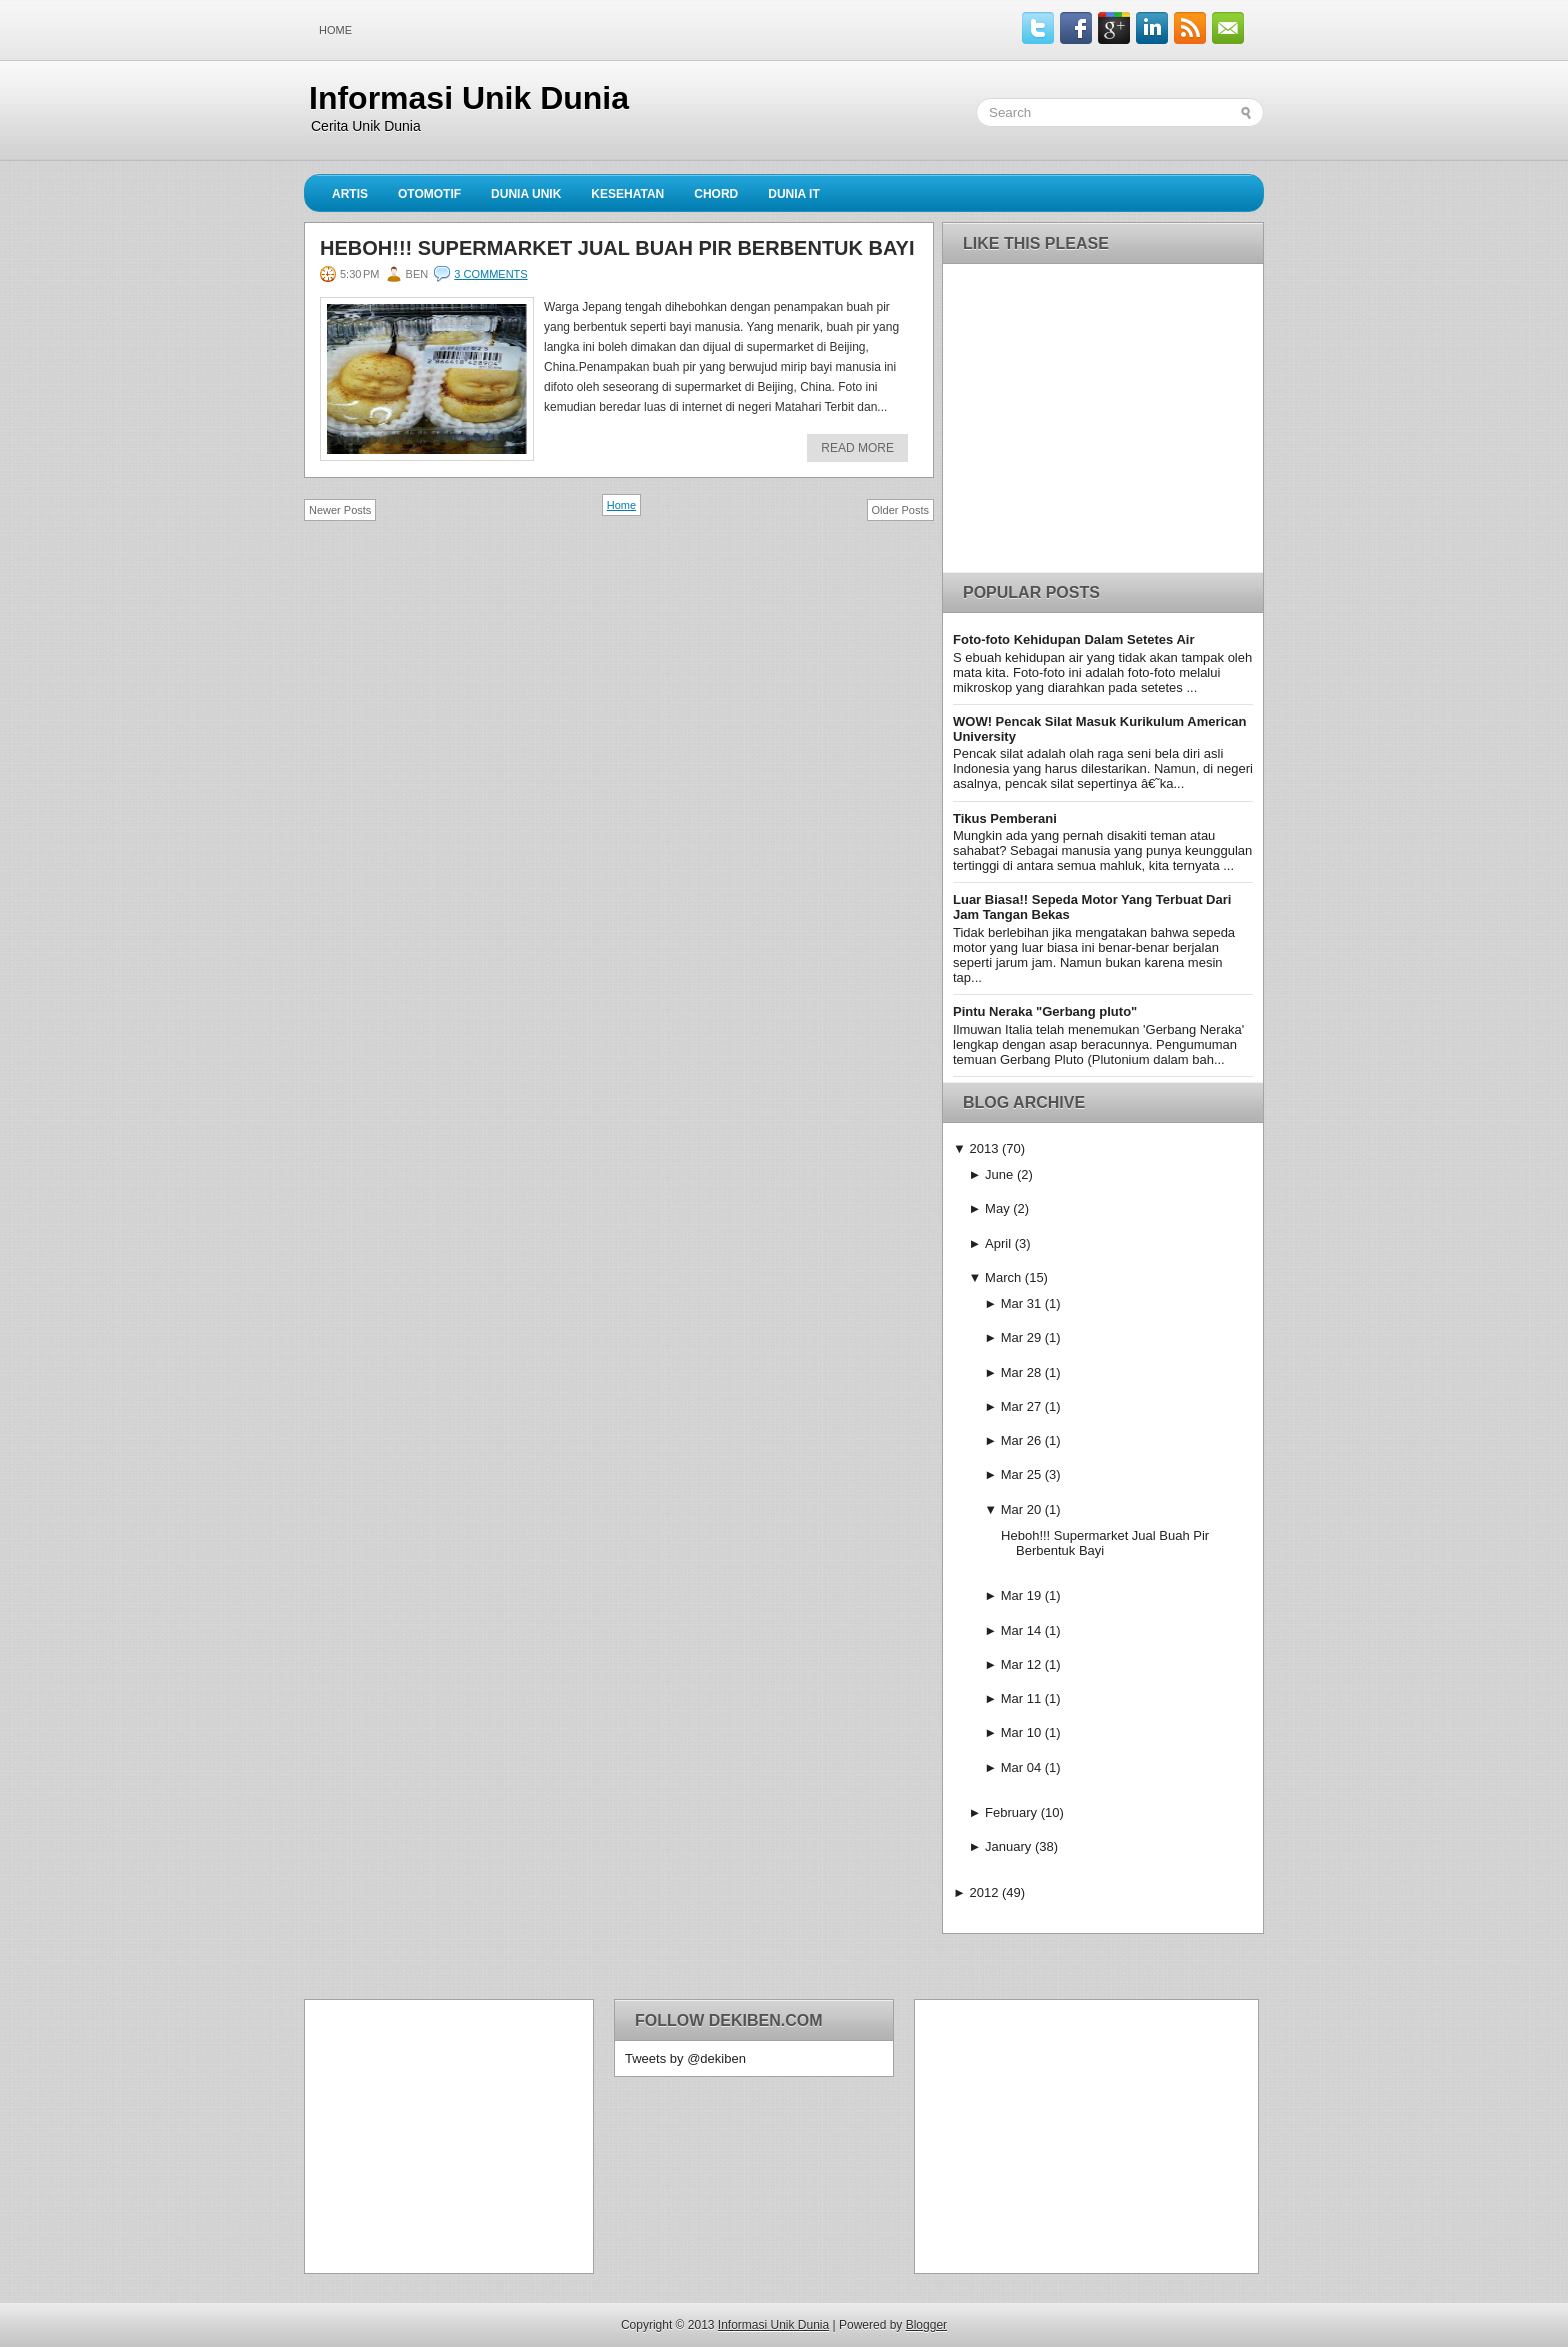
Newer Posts (340, 510)
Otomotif (429, 194)
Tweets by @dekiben (685, 2058)
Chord (716, 194)
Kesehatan (627, 194)
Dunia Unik (526, 194)
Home (335, 30)
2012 (983, 1892)
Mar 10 (1021, 1732)
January (1008, 1846)
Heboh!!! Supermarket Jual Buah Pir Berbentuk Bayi (617, 248)
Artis (350, 194)
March (1003, 1277)
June (999, 1174)
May (997, 1208)
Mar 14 (1021, 1630)
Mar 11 (1021, 1698)
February (1011, 1812)
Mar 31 (1021, 1303)
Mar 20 (1021, 1509)
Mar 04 (1021, 1767)
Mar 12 (1021, 1664)
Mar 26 (1021, 1440)
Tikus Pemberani (1005, 818)
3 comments (490, 274)
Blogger (926, 2325)
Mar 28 (1021, 1372)
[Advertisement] (440, 2135)
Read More (857, 448)
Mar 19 (1021, 1595)
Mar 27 (1021, 1406)
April (998, 1243)
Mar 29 (1021, 1337)
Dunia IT (794, 194)
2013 (983, 1148)
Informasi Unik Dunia (469, 98)
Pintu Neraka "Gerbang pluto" (1045, 1011)
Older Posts (900, 510)
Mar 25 (1021, 1474)
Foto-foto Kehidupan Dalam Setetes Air (1073, 639)
